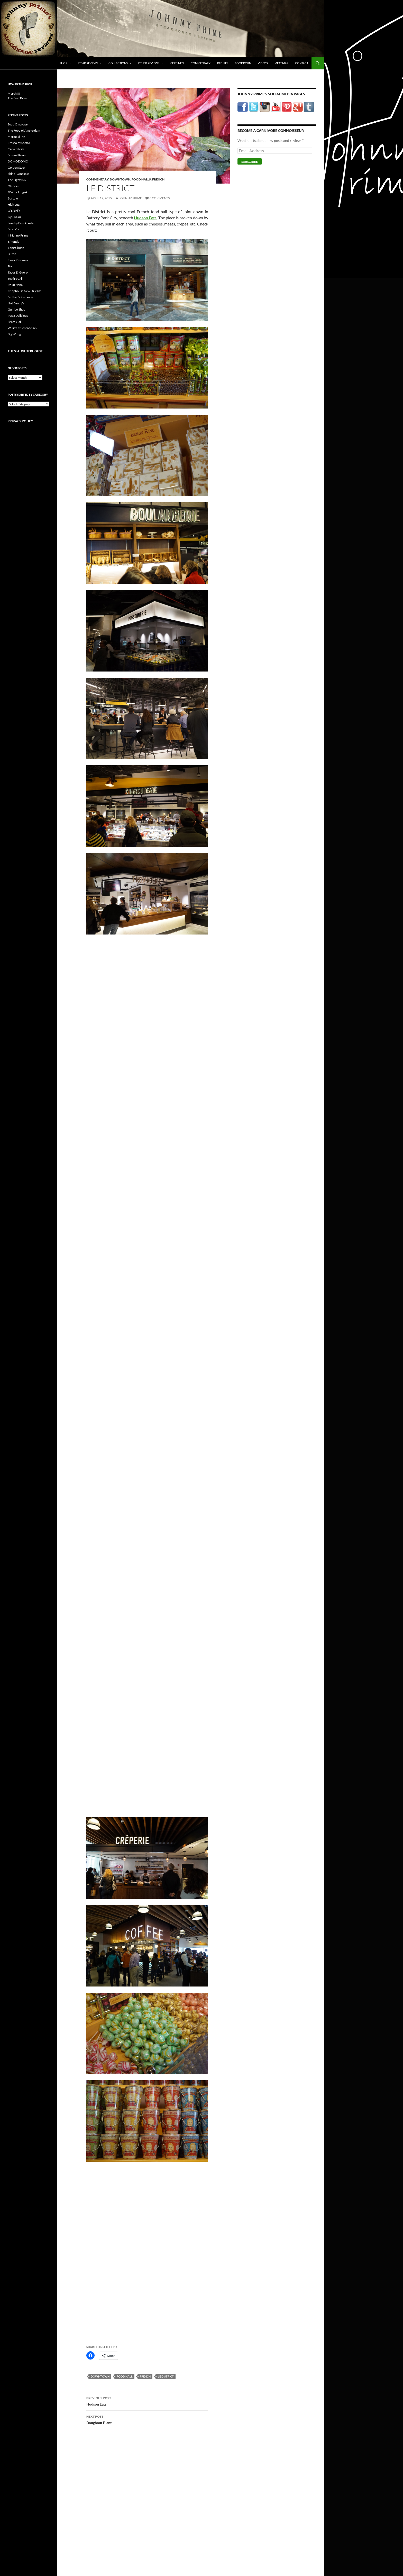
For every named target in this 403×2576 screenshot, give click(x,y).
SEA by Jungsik (18, 192)
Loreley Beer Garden (21, 223)
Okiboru (13, 186)
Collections (118, 63)
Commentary (200, 63)
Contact (301, 63)
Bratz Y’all (15, 322)
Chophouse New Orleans (24, 291)
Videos (263, 63)
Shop (63, 63)
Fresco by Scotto (19, 143)
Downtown (120, 179)
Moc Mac (14, 229)
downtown (100, 2376)
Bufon (12, 254)
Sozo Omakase (18, 124)
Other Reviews (148, 63)
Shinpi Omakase (18, 174)
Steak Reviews (88, 63)
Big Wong (14, 334)
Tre (10, 266)
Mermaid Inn (16, 137)
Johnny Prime (130, 198)
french (145, 2376)
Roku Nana (15, 285)
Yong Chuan (16, 248)
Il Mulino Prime (18, 235)
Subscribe (249, 162)
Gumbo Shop (16, 309)
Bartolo (13, 198)
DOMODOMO (18, 161)
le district (166, 2376)
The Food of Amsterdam (24, 130)
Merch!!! (14, 93)
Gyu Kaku (14, 217)
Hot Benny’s (16, 303)
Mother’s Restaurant (21, 297)
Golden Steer (16, 167)
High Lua (14, 204)
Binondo (14, 241)
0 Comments (160, 198)
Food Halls (141, 179)
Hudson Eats (145, 217)
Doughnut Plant (147, 2419)
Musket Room (17, 155)
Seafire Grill (15, 278)
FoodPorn (243, 63)
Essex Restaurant (19, 260)
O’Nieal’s (14, 211)
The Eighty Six (17, 180)
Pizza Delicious (18, 316)
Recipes (222, 63)
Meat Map (281, 63)
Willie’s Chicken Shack (22, 328)
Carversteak (16, 149)
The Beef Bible (17, 98)
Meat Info (177, 63)
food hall (125, 2376)
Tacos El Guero (18, 272)
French (158, 179)
